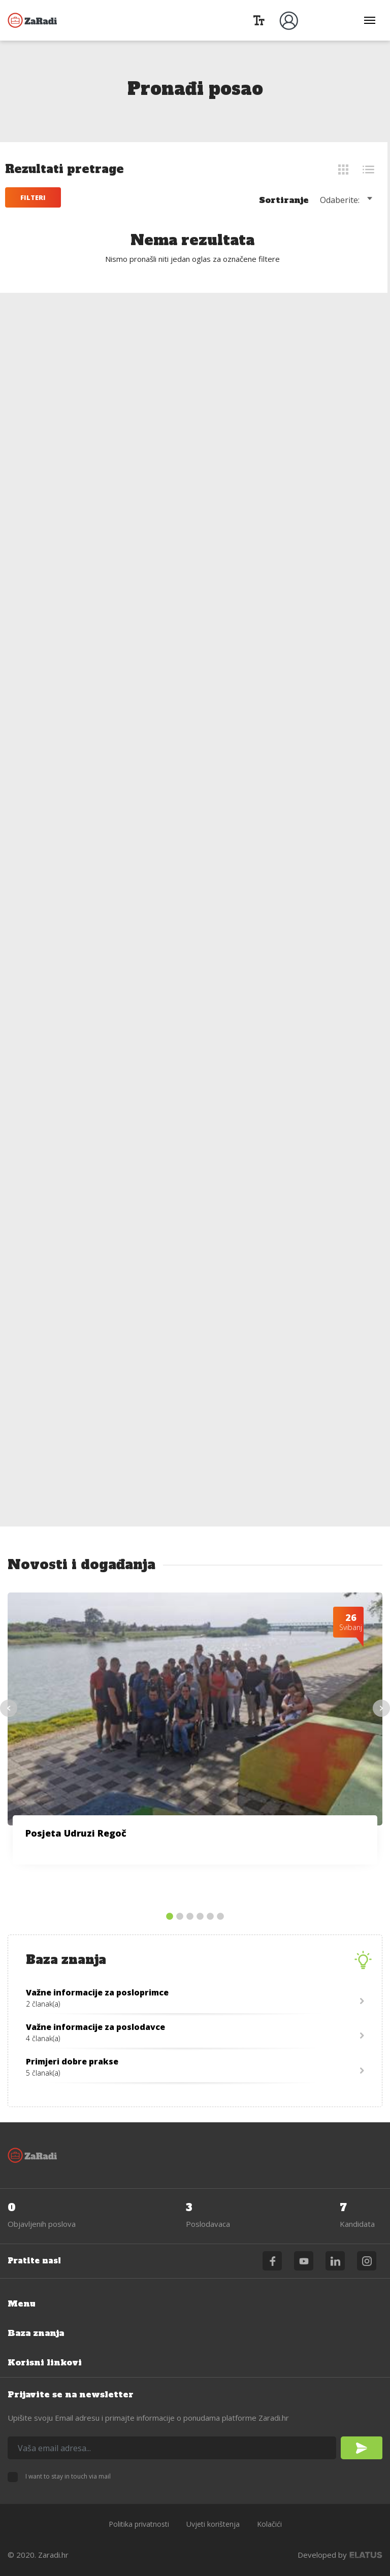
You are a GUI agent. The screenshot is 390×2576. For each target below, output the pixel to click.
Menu (22, 2303)
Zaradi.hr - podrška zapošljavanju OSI (33, 20)
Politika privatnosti (139, 2524)
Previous (8, 1708)
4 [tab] (200, 1917)
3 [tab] (190, 1917)
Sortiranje (286, 200)
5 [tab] (210, 1917)
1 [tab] (170, 1917)
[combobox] (350, 199)
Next (381, 1708)
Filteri (35, 197)
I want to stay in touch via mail (68, 2476)
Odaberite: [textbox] (342, 200)
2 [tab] (180, 1917)
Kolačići (269, 2524)
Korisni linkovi (45, 2362)
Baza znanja (36, 2332)
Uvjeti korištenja (213, 2524)
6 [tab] (220, 1917)
